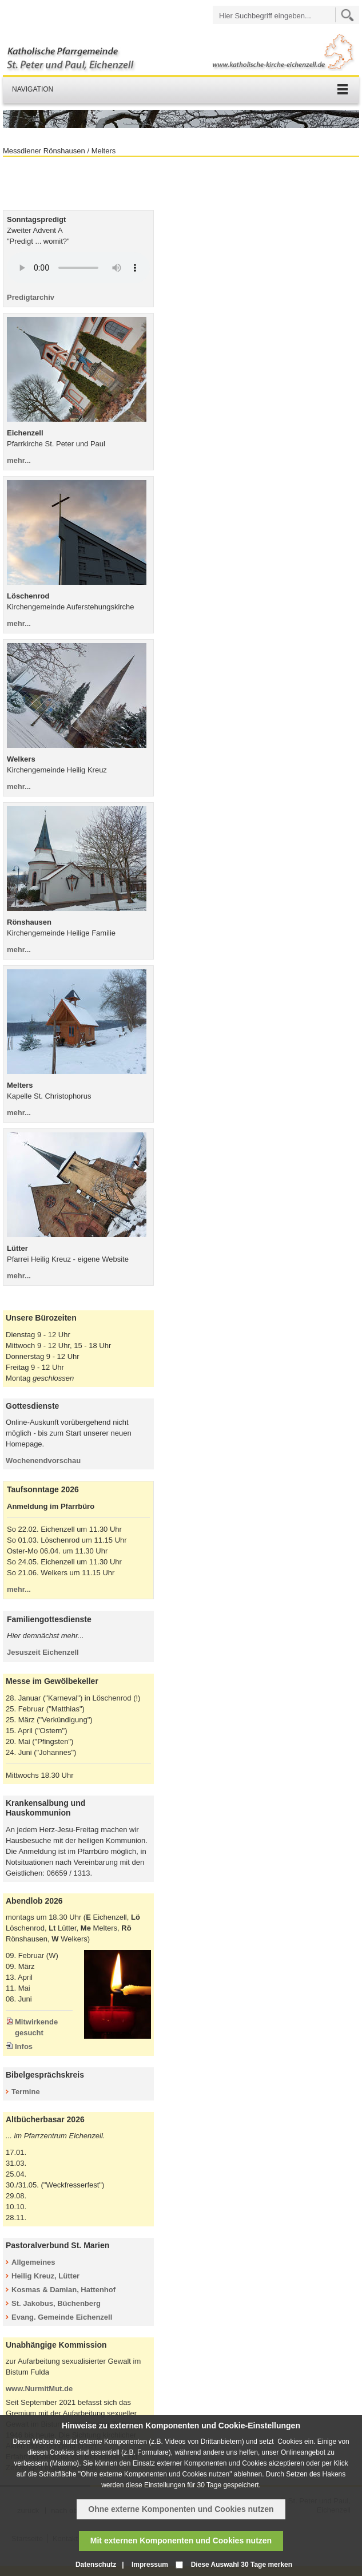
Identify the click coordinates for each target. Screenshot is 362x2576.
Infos (24, 2046)
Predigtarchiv (30, 297)
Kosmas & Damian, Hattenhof (63, 2289)
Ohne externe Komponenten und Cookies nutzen (180, 2509)
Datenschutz (95, 2565)
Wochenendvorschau (43, 1460)
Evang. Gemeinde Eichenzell (61, 2317)
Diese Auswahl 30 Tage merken (241, 2565)
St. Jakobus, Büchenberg (56, 2303)
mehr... (19, 460)
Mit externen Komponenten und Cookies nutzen (181, 2540)
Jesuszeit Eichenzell (43, 1652)
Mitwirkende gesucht (36, 2027)
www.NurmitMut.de (39, 2388)
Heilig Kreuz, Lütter (45, 2276)
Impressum (150, 2565)
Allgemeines (33, 2262)
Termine (25, 2091)
